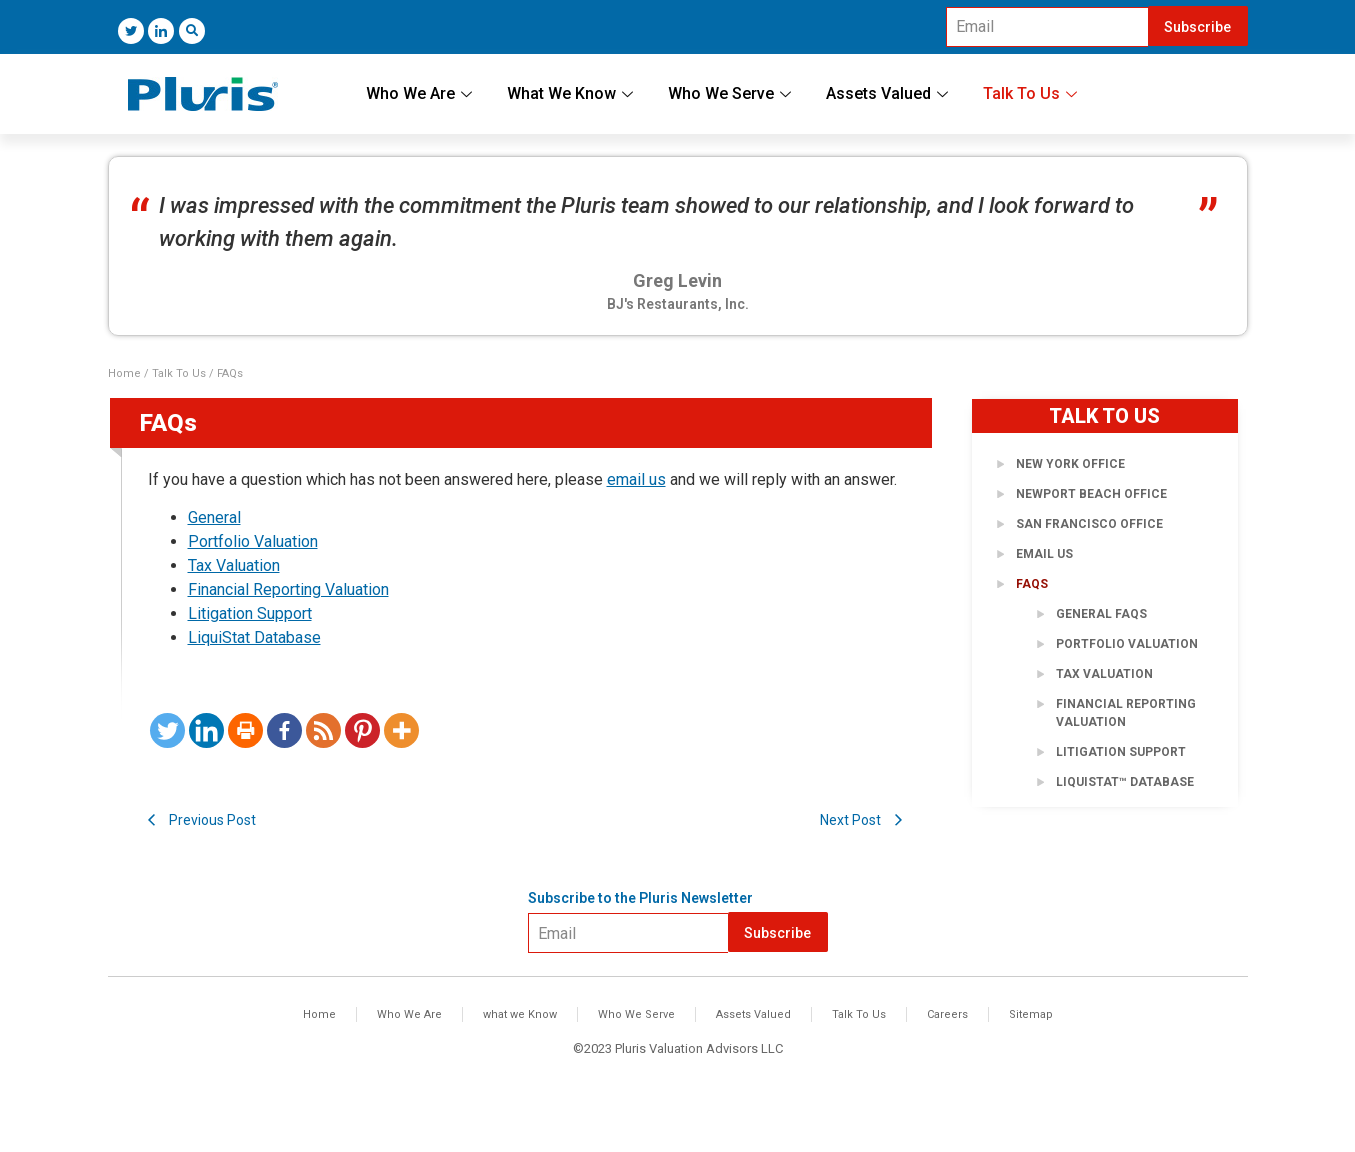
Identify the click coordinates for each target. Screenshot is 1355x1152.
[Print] (245, 730)
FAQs (1032, 584)
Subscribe (1197, 27)
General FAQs (1101, 614)
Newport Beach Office (1091, 494)
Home (124, 373)
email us (636, 479)
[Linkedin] (206, 730)
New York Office (1070, 464)
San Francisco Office (1089, 524)
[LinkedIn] (161, 31)
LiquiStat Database (254, 637)
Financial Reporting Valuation (288, 589)
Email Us (1044, 554)
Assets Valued (889, 93)
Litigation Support (250, 613)
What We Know (572, 93)
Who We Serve (732, 93)
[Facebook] (284, 730)
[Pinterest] (362, 730)
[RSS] (323, 730)
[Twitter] (131, 31)
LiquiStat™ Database (1125, 782)
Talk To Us (1032, 93)
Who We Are (421, 93)
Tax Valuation (234, 565)
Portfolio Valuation (253, 541)
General (214, 517)
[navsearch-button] (192, 31)
